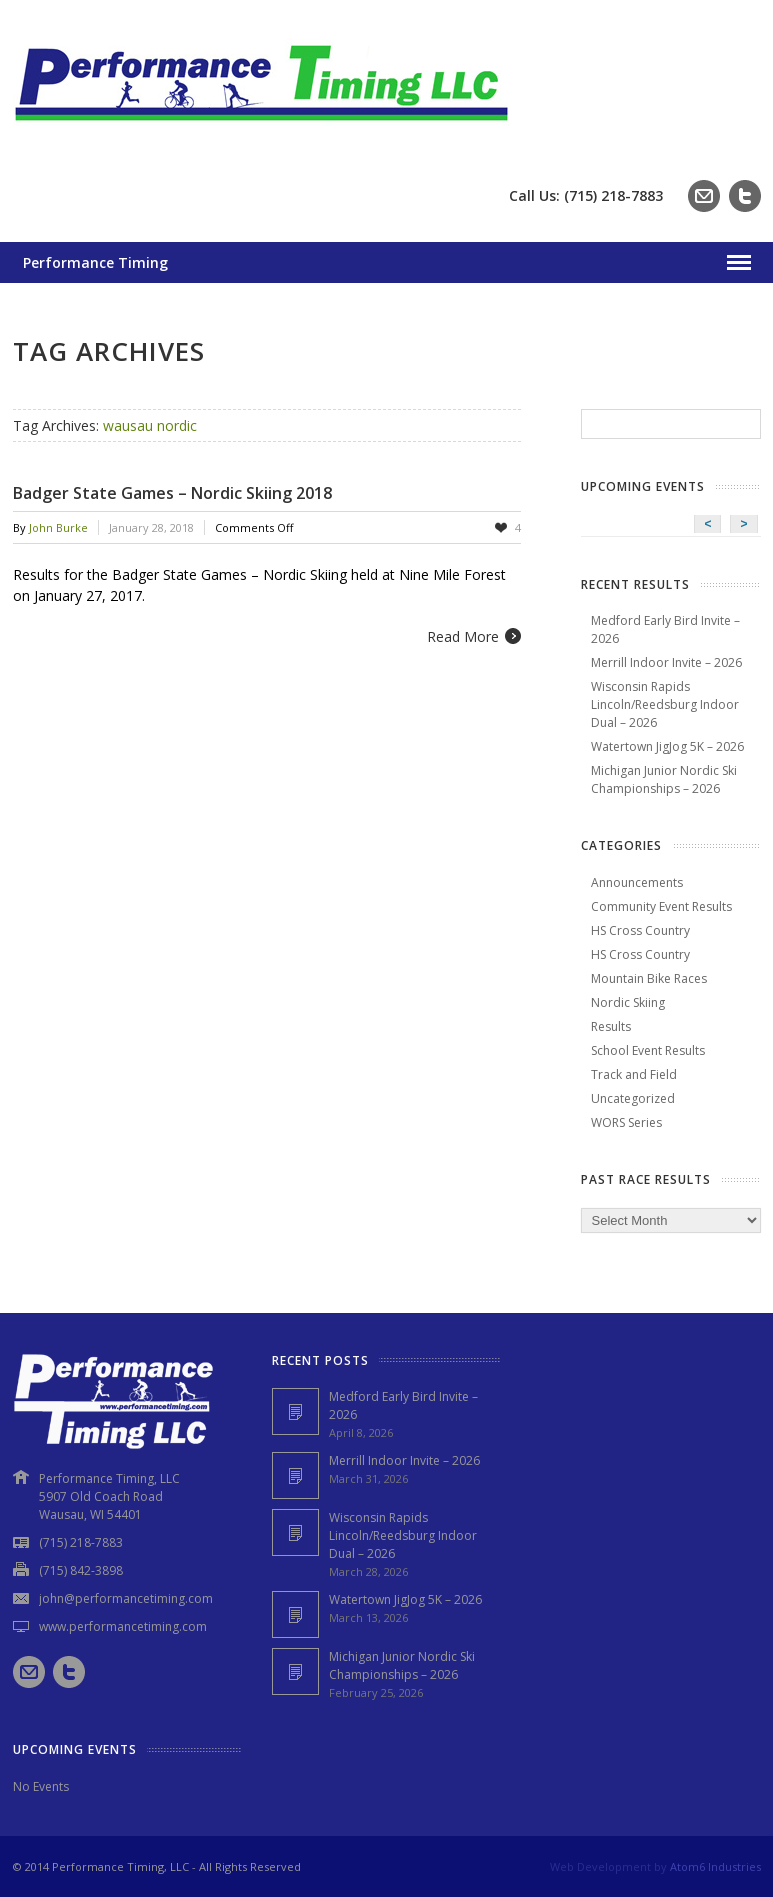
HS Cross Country (640, 930)
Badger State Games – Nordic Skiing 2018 (172, 493)
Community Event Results (661, 906)
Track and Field (634, 1074)
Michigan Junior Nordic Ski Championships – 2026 (664, 779)
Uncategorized (633, 1098)
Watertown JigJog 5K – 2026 (667, 746)
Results (611, 1026)
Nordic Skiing (628, 1002)
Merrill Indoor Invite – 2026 (666, 662)
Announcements (637, 882)
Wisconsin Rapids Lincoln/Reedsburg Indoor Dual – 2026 (665, 704)
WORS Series (626, 1122)
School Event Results (648, 1050)
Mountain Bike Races (649, 978)
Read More (463, 636)
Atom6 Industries (715, 1866)
